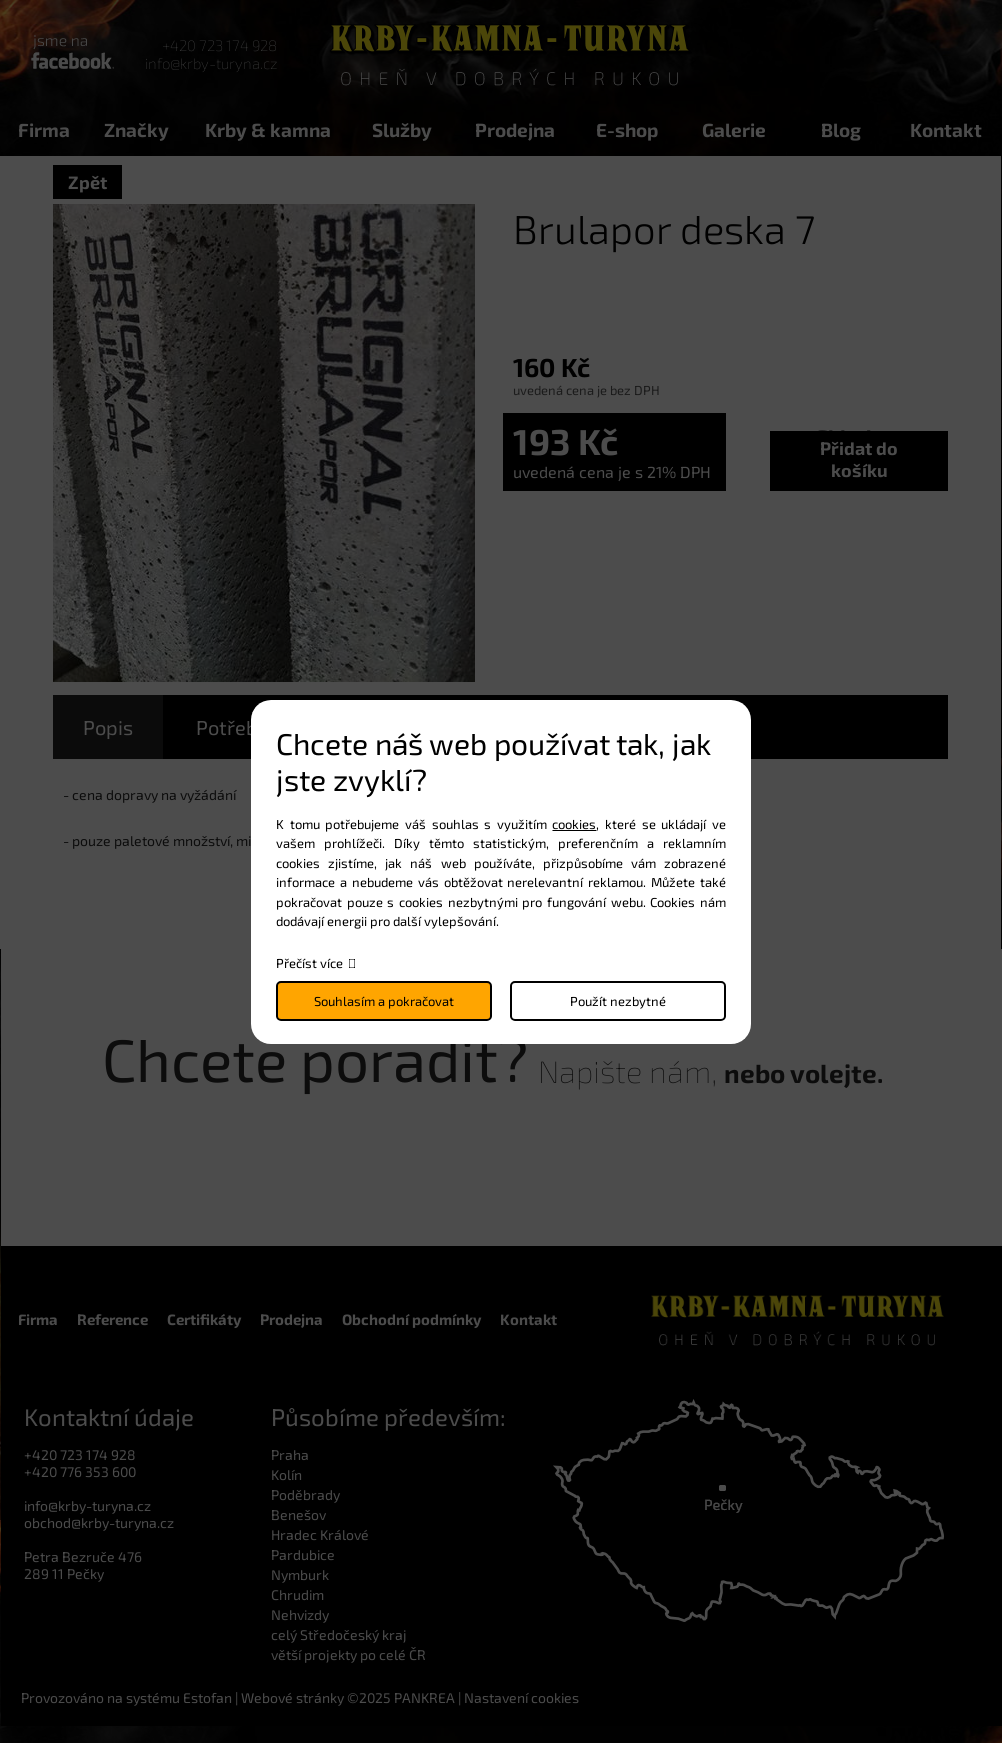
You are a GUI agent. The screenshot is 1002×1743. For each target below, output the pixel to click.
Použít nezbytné (618, 1001)
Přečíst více (309, 963)
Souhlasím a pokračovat (384, 1001)
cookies (574, 824)
